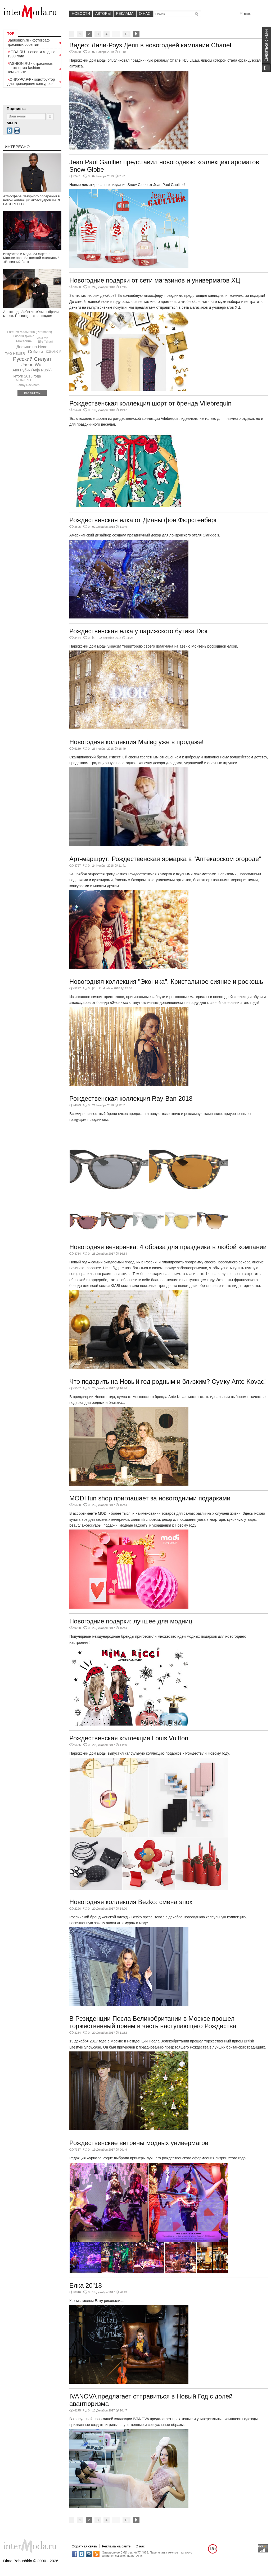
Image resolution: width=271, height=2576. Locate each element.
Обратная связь (84, 2546)
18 (126, 34)
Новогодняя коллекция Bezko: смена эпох (130, 1901)
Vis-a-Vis (42, 337)
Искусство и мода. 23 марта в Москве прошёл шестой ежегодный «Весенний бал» (31, 258)
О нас (145, 13)
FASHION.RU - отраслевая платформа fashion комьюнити (30, 67)
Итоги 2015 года (27, 376)
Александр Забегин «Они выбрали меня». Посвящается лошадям (30, 314)
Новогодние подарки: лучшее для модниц (130, 1621)
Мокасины (24, 341)
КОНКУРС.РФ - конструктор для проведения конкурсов (31, 81)
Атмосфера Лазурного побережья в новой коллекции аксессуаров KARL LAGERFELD (32, 200)
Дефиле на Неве (31, 346)
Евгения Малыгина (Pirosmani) (29, 332)
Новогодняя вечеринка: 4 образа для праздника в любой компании (168, 1246)
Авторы (103, 13)
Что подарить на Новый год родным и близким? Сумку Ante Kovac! (167, 1381)
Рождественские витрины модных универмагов (138, 2142)
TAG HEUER (15, 354)
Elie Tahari (45, 341)
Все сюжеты (32, 392)
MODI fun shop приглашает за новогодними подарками (150, 1498)
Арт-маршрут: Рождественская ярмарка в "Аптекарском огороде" (165, 858)
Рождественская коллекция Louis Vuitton (128, 1738)
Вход (245, 13)
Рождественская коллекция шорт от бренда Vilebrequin (150, 403)
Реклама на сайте (116, 2546)
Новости (81, 13)
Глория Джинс (23, 336)
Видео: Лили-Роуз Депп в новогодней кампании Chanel (150, 45)
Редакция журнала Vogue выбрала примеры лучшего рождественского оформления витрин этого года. (158, 2158)
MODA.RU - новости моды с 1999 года (31, 54)
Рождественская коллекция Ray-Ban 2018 (130, 1098)
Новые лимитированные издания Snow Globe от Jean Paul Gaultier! (127, 185)
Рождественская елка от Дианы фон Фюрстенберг (143, 520)
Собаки (35, 351)
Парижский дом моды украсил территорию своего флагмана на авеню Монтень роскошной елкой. (153, 646)
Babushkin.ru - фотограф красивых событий (28, 42)
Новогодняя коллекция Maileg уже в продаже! (136, 741)
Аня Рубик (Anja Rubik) (32, 370)
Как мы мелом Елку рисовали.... (96, 2301)
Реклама (124, 13)
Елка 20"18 (85, 2285)
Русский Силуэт (32, 359)
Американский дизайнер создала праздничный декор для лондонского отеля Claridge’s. (144, 535)
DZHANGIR (53, 351)
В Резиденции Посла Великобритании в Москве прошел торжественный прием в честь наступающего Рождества (152, 2022)
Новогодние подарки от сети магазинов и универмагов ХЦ (154, 280)
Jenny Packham (28, 385)
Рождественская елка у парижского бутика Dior (138, 631)
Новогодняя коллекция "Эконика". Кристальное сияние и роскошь (166, 981)
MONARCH (24, 380)
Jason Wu (31, 364)
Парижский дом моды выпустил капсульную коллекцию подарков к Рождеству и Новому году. (149, 1753)
